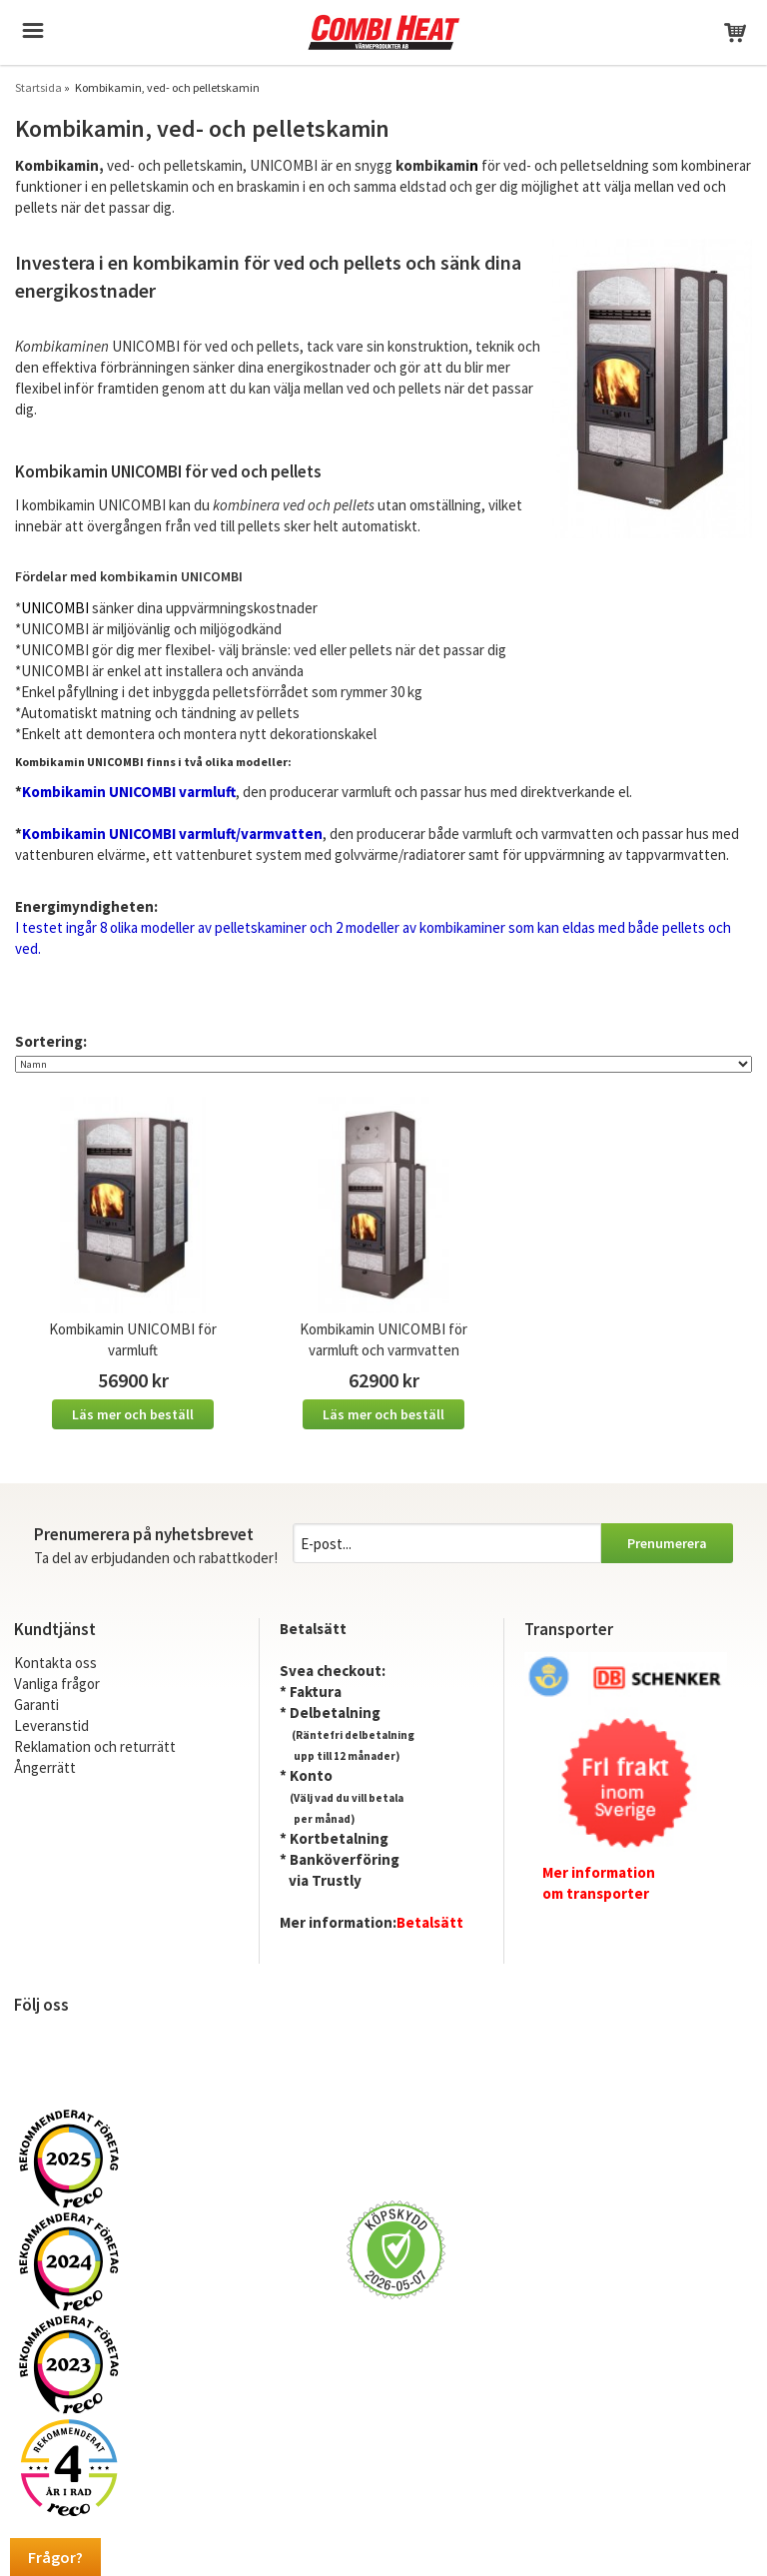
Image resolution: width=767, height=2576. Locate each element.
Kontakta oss (55, 1662)
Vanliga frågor (57, 1683)
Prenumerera (667, 1543)
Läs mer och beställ (133, 1414)
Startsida (38, 87)
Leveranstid (51, 1725)
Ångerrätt (45, 1767)
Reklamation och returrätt (95, 1746)
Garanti (36, 1704)
